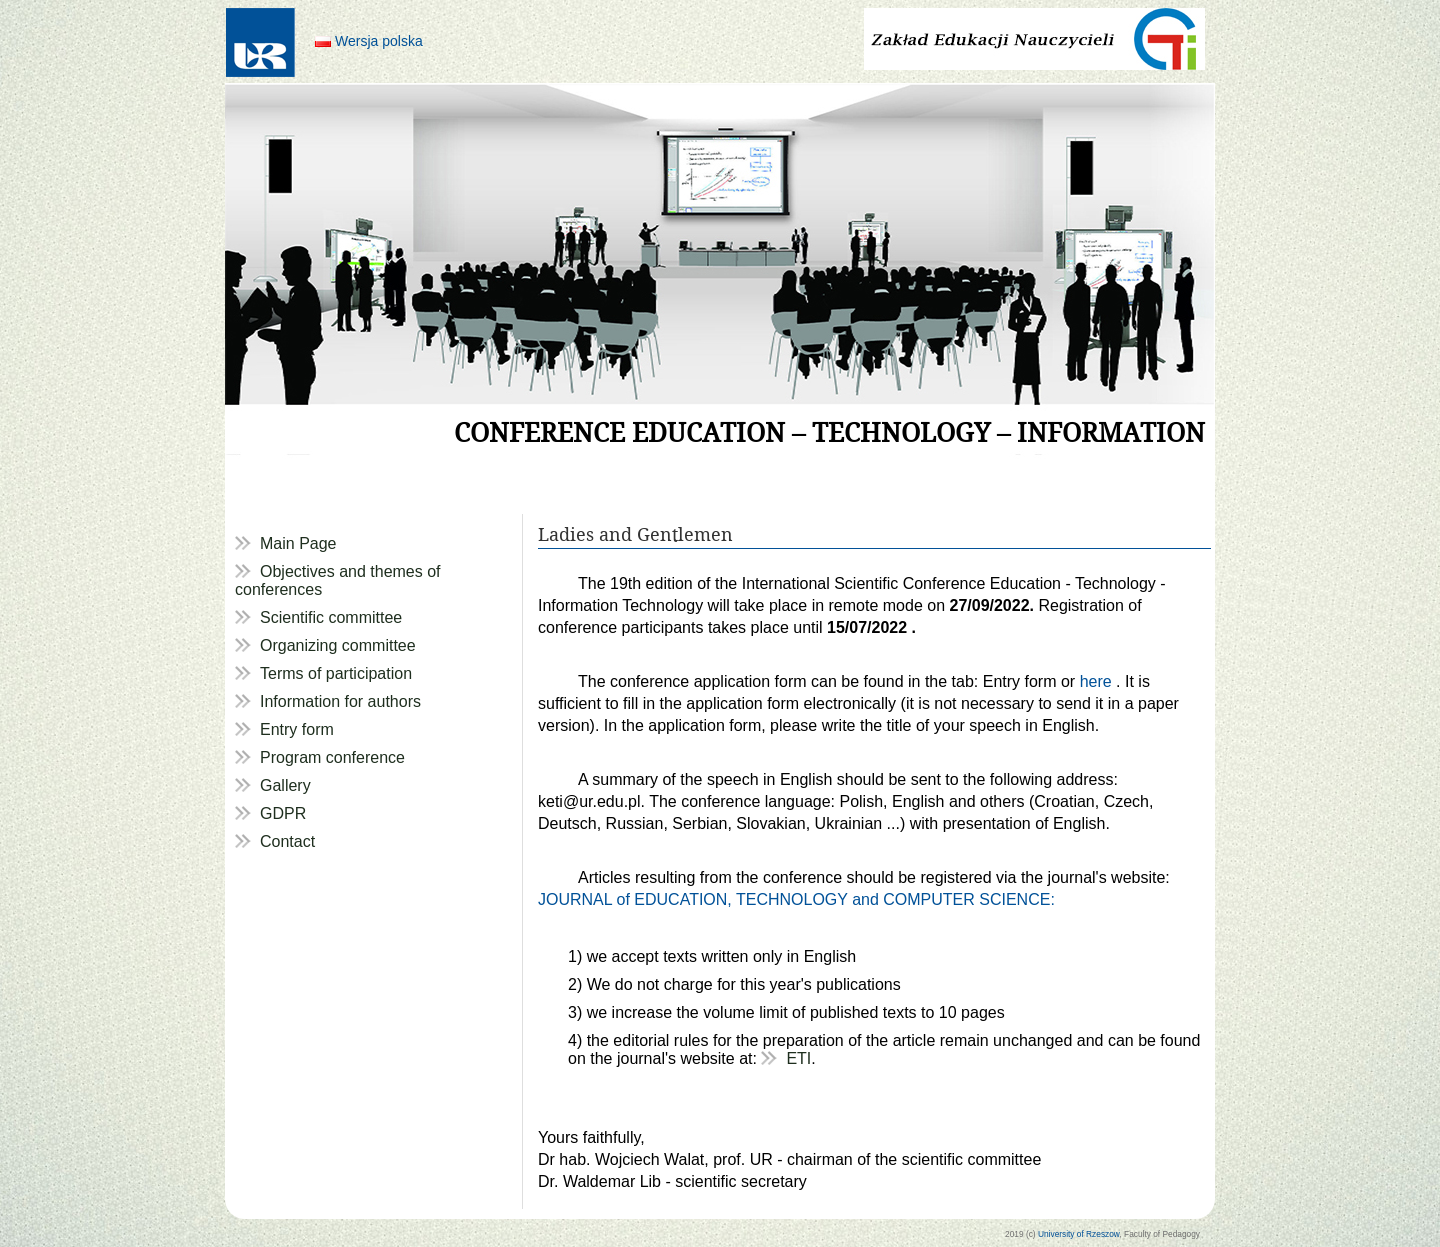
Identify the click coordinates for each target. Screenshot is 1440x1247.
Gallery (285, 785)
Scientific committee (331, 617)
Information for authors (340, 701)
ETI (798, 1058)
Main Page (298, 543)
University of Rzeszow (1078, 1234)
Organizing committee (338, 645)
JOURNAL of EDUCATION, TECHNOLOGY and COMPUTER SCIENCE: (796, 899)
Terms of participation (336, 673)
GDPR (283, 813)
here (1098, 681)
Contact (287, 841)
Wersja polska (379, 41)
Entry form (297, 729)
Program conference (332, 757)
